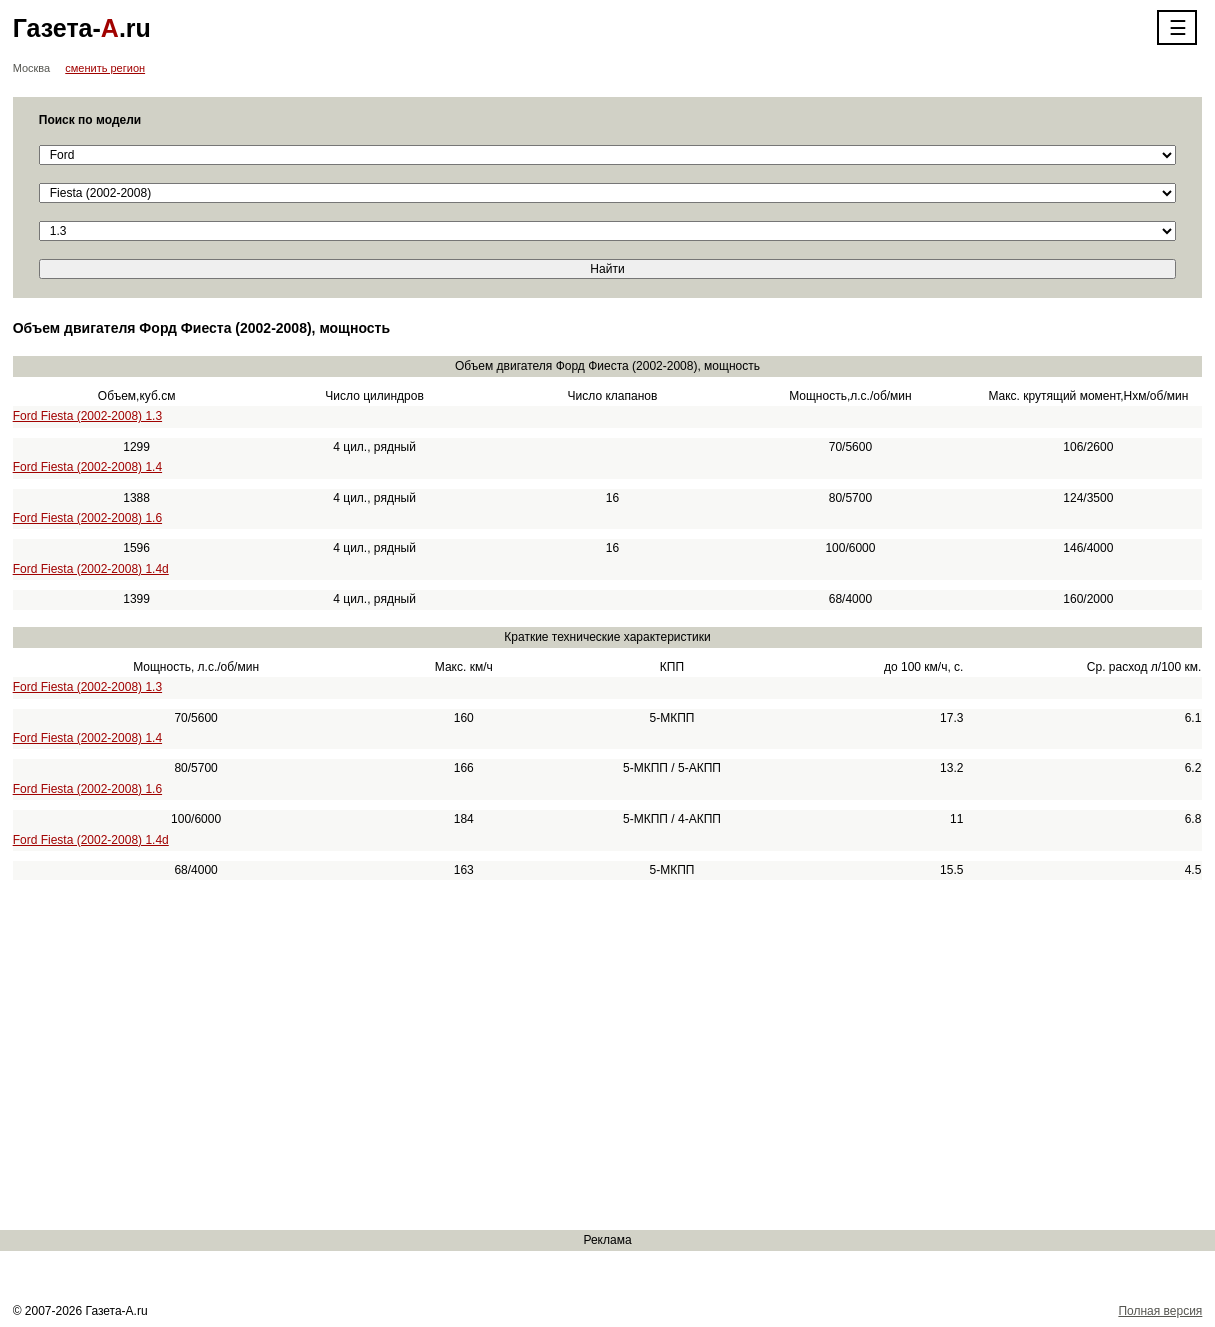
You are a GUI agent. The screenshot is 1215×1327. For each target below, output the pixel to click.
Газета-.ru (82, 28)
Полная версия (1160, 1311)
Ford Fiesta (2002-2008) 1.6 (87, 518)
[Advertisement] (600, 1055)
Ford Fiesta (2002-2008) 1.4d (91, 569)
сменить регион (105, 68)
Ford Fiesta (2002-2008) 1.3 (87, 416)
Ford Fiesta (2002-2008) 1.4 (87, 467)
